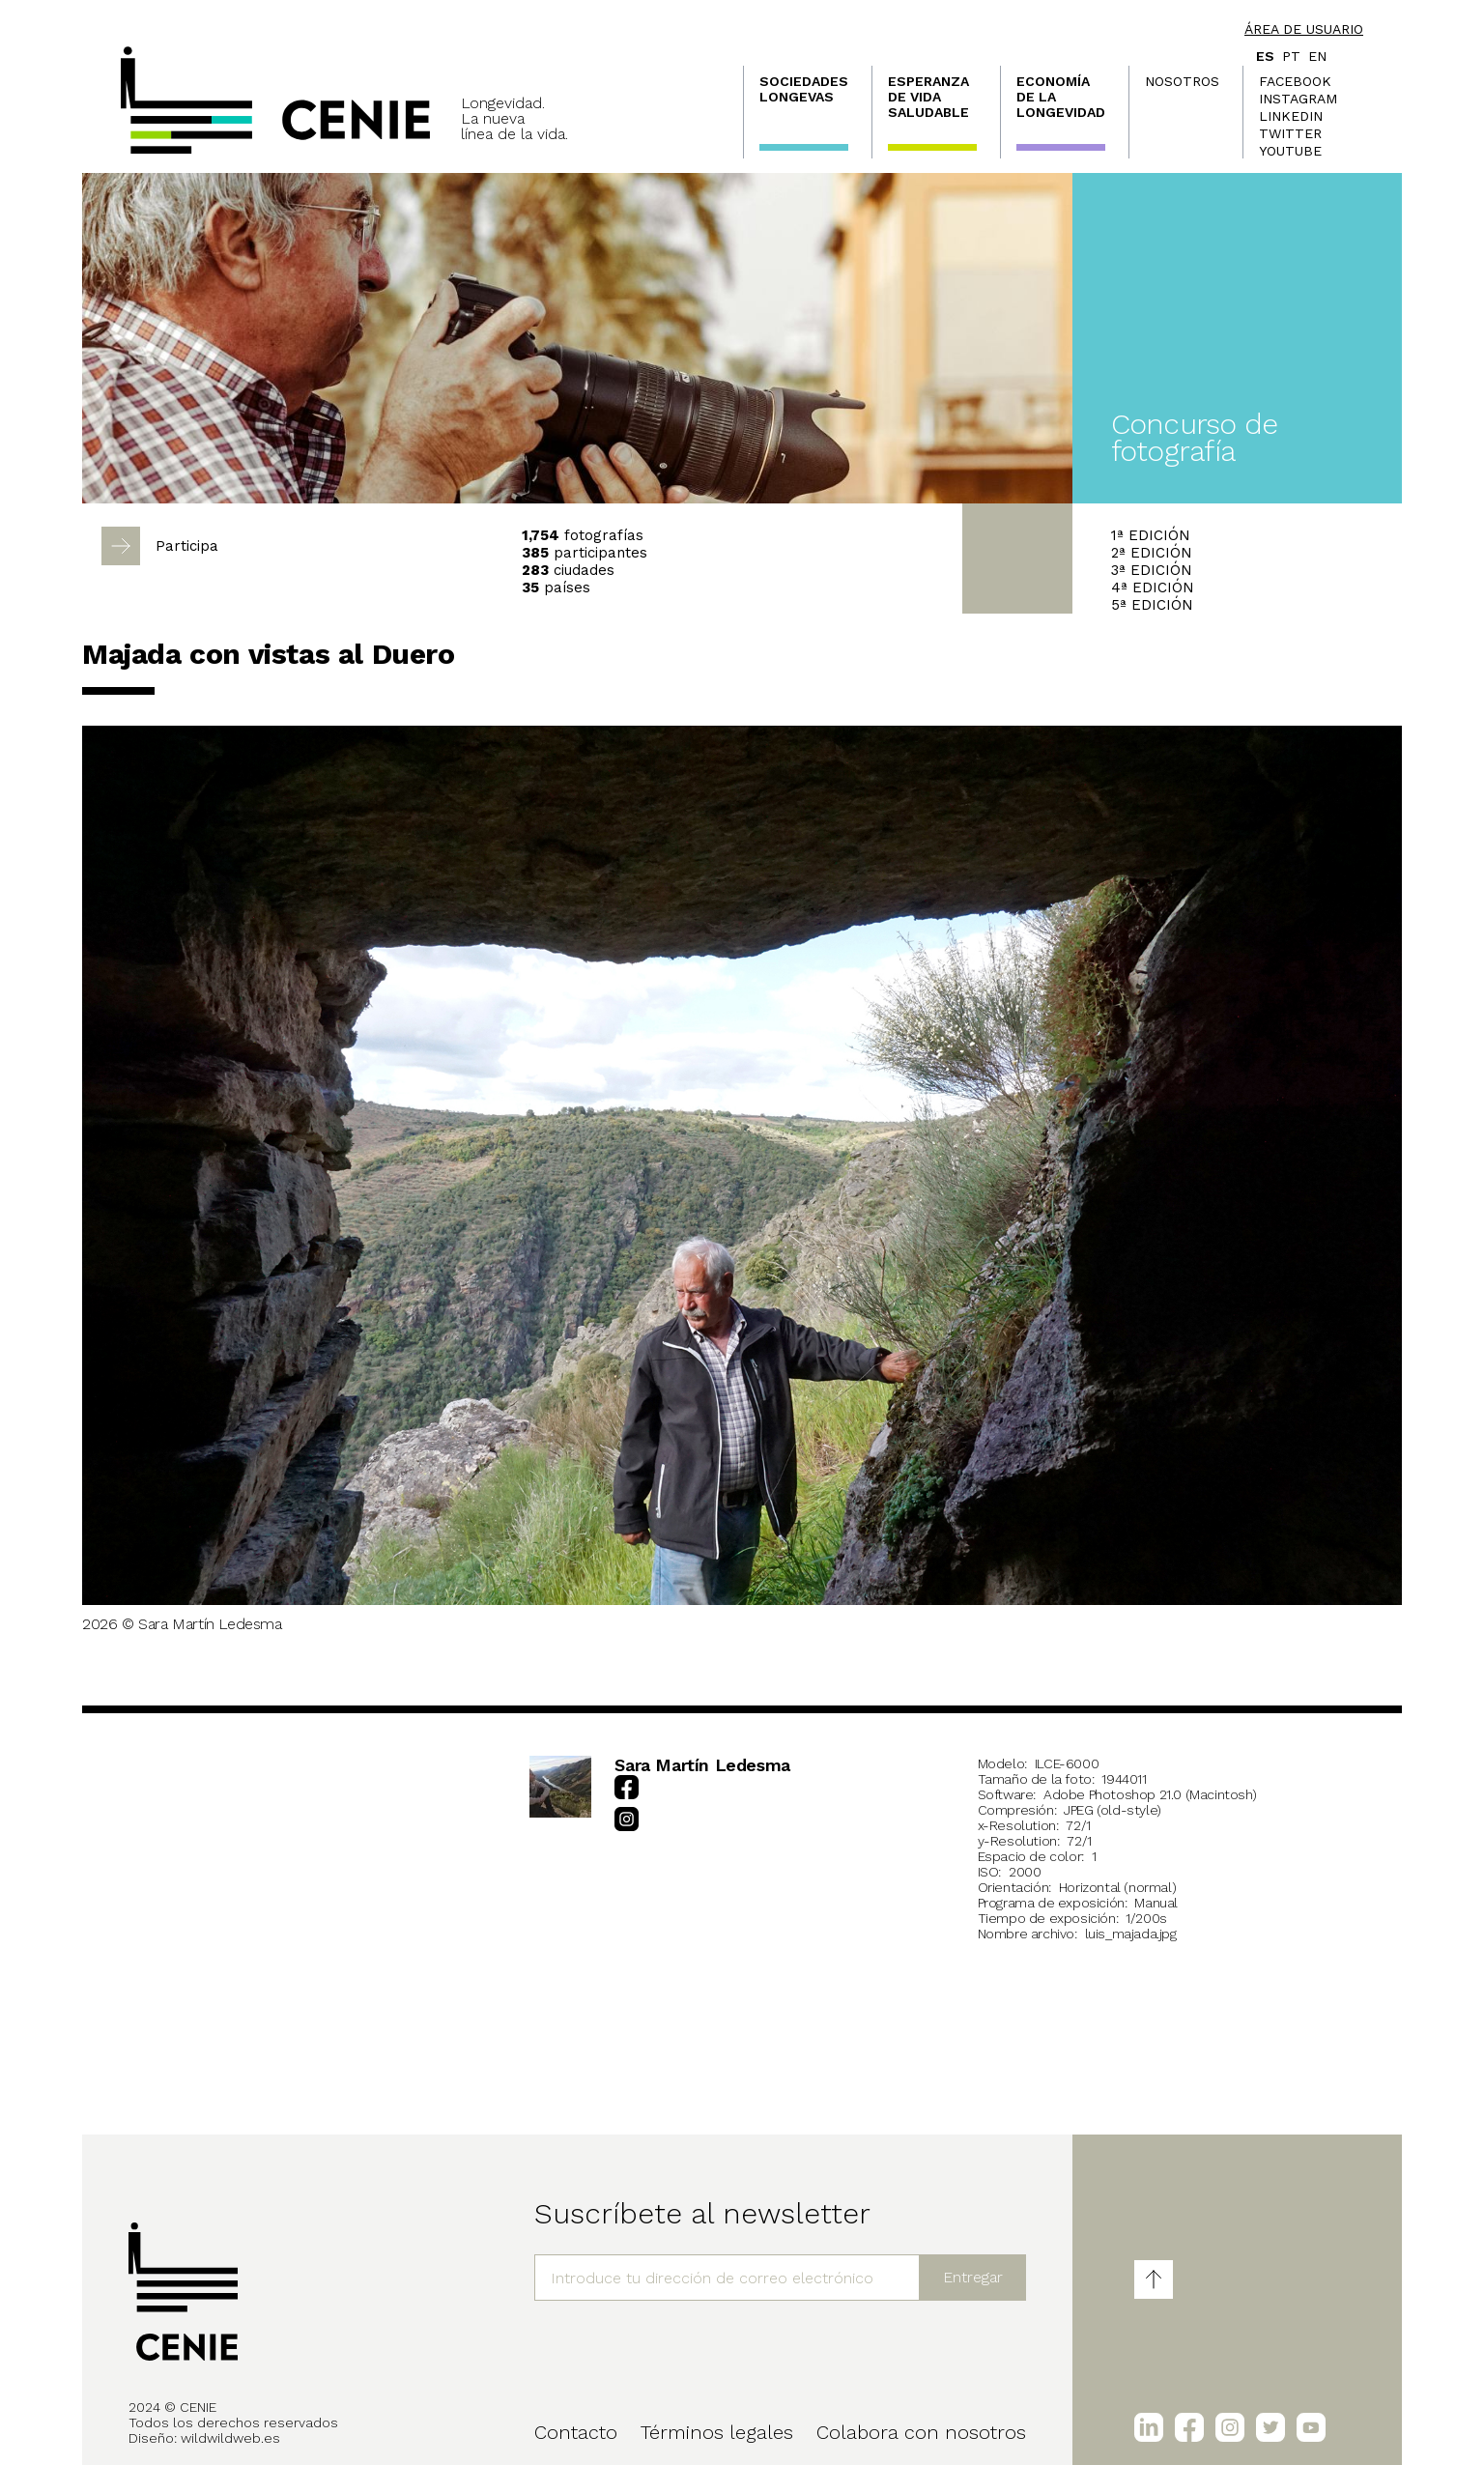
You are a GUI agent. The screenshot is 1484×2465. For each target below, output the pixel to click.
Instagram (1298, 98)
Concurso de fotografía (1194, 437)
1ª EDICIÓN (1150, 535)
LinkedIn (1291, 116)
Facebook (1295, 81)
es (1265, 56)
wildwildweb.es (230, 2438)
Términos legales (717, 2432)
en (1317, 56)
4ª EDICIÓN (1152, 587)
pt (1291, 56)
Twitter (1290, 133)
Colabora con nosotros (921, 2432)
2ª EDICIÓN (1151, 552)
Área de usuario (1303, 29)
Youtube (1290, 150)
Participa (187, 546)
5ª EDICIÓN (1152, 605)
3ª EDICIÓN (1151, 570)
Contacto (575, 2432)
